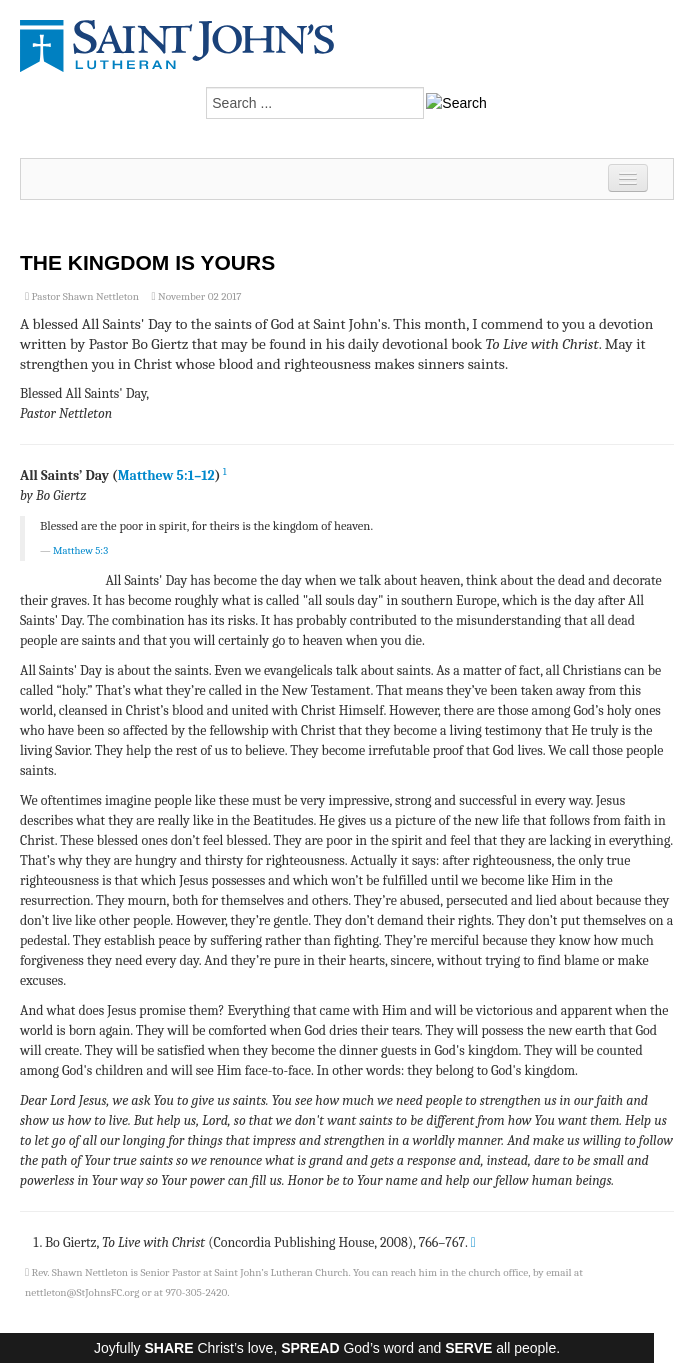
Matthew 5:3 (80, 550)
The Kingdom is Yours (147, 262)
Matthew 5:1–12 (166, 475)
